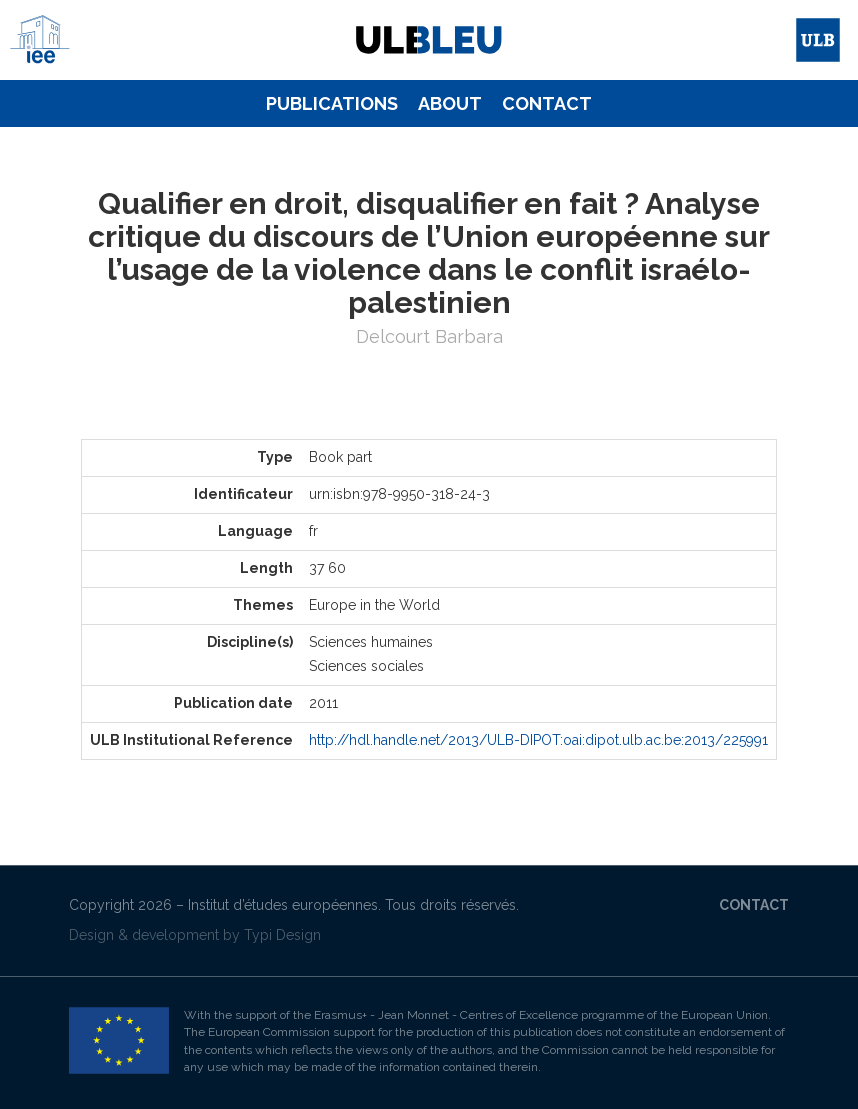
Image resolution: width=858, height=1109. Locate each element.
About (450, 103)
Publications (332, 103)
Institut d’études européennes (283, 905)
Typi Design (282, 935)
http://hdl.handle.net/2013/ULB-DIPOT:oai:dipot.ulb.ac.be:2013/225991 (538, 740)
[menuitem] (332, 104)
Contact (547, 103)
